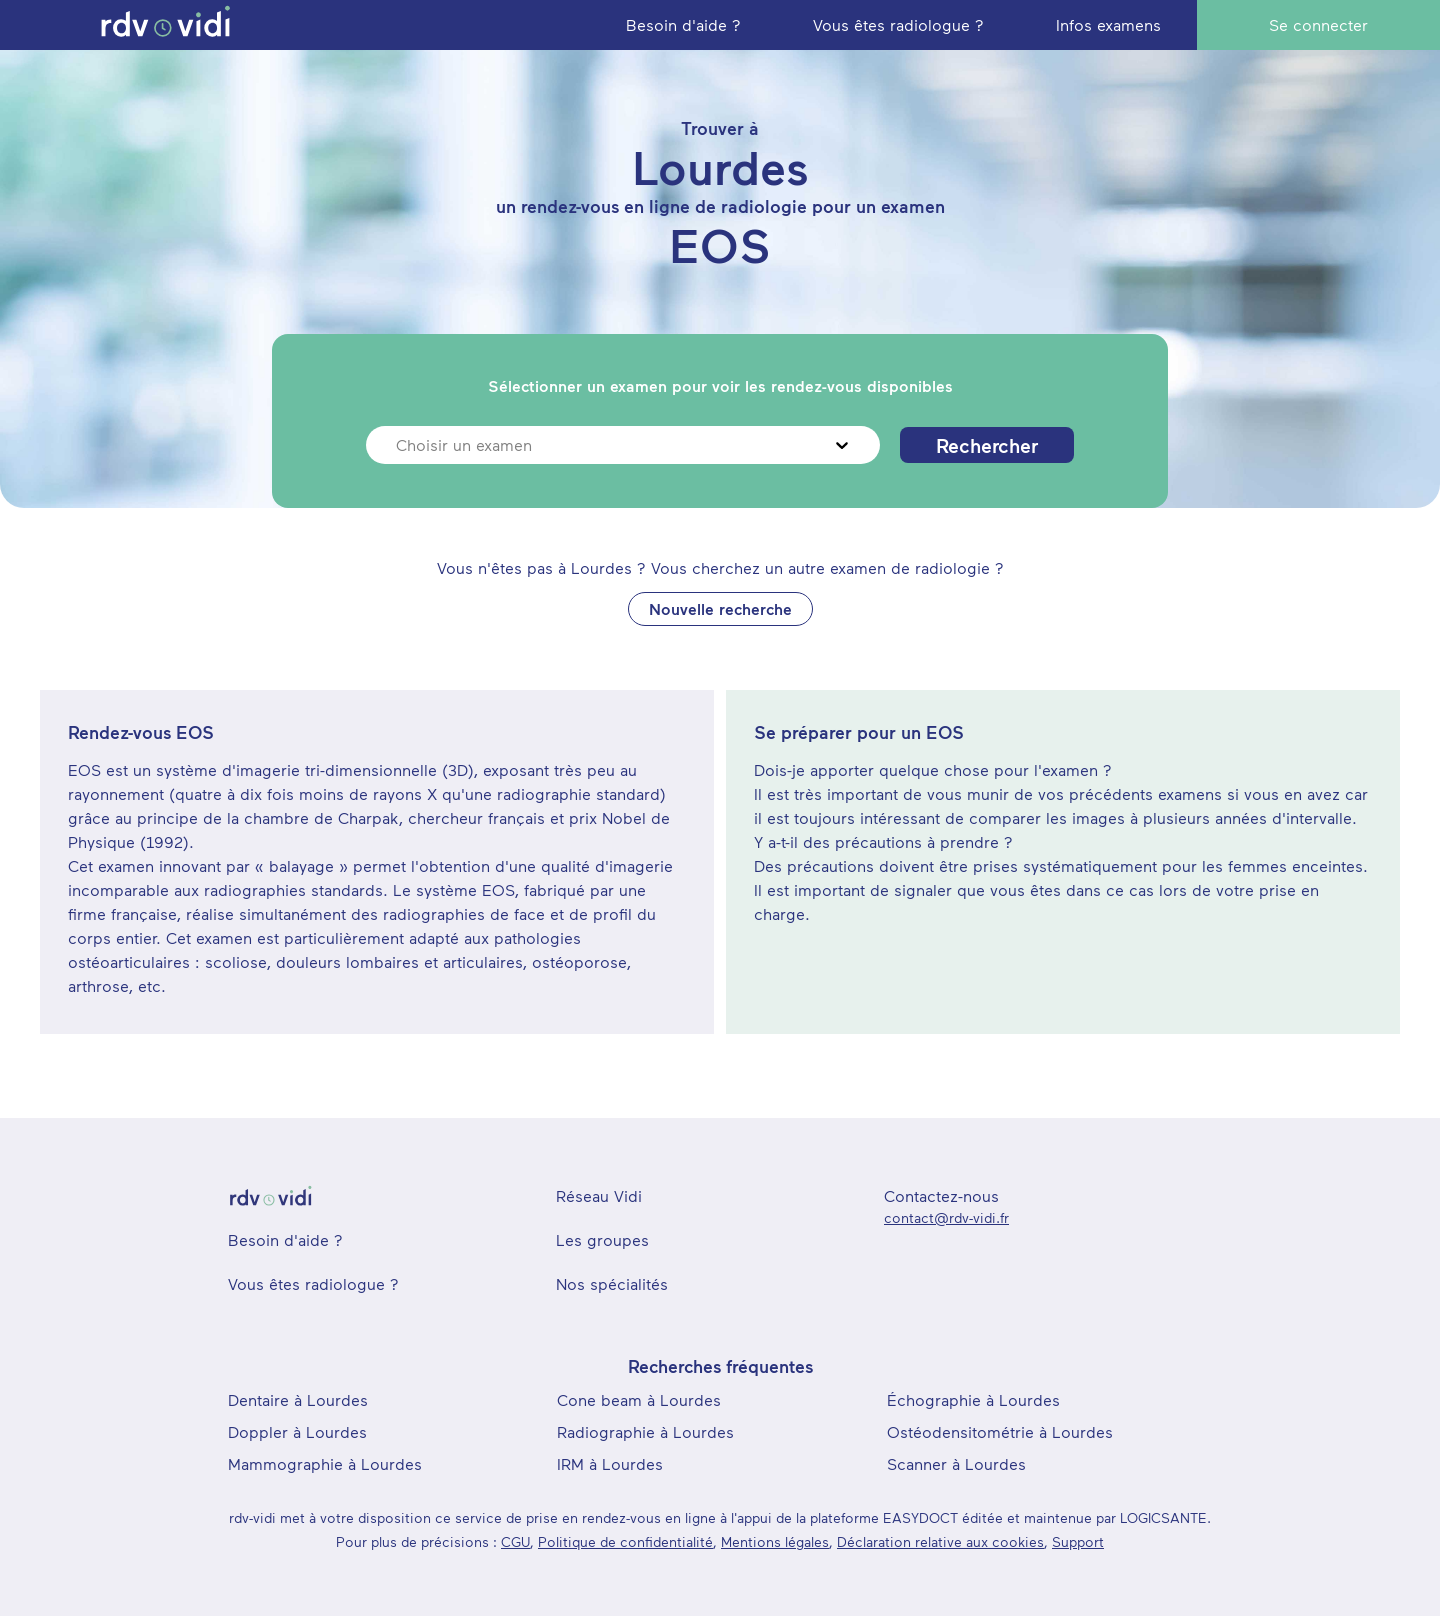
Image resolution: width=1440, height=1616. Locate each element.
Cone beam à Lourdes (639, 1399)
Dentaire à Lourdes (298, 1399)
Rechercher (987, 445)
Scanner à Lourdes (956, 1463)
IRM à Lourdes (610, 1463)
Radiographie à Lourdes (645, 1431)
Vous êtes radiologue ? (313, 1283)
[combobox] (398, 445)
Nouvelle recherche (720, 608)
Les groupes (602, 1239)
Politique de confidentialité (625, 1541)
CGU (515, 1541)
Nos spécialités (612, 1283)
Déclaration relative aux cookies (940, 1541)
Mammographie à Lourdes (325, 1463)
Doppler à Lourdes (297, 1431)
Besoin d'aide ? (285, 1239)
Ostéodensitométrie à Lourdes (1000, 1431)
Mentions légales (775, 1541)
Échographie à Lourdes (973, 1399)
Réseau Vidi (599, 1195)
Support (1078, 1541)
